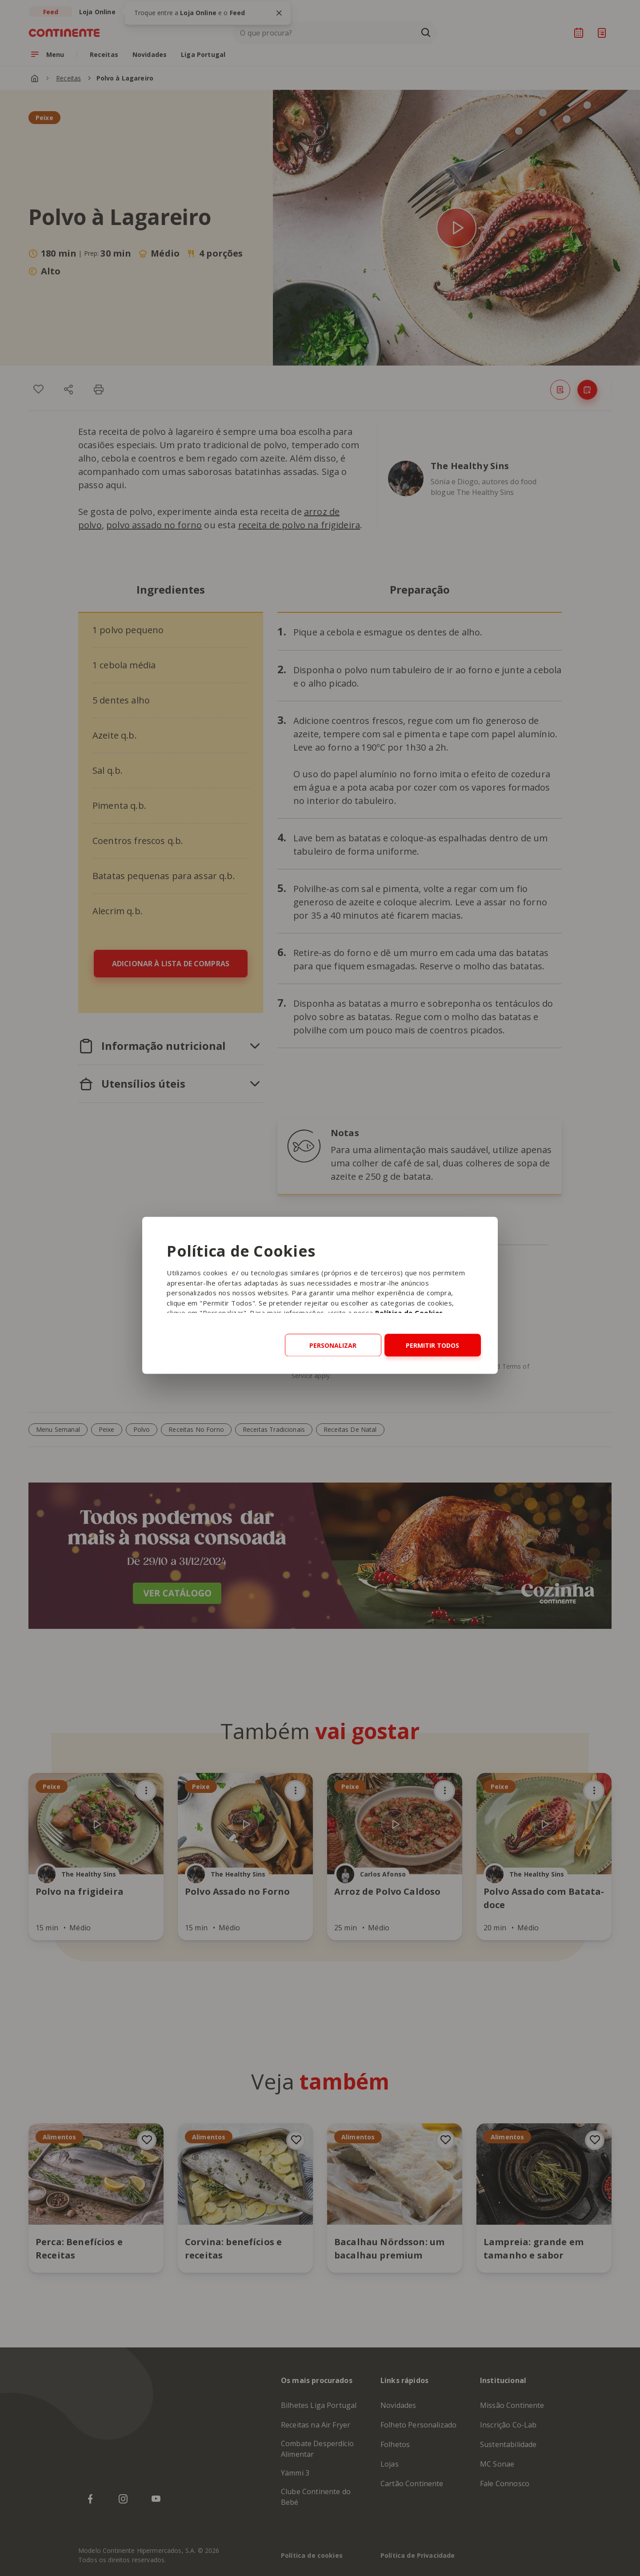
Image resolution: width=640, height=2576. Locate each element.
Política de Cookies (409, 1312)
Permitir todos (432, 1345)
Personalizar (332, 1345)
